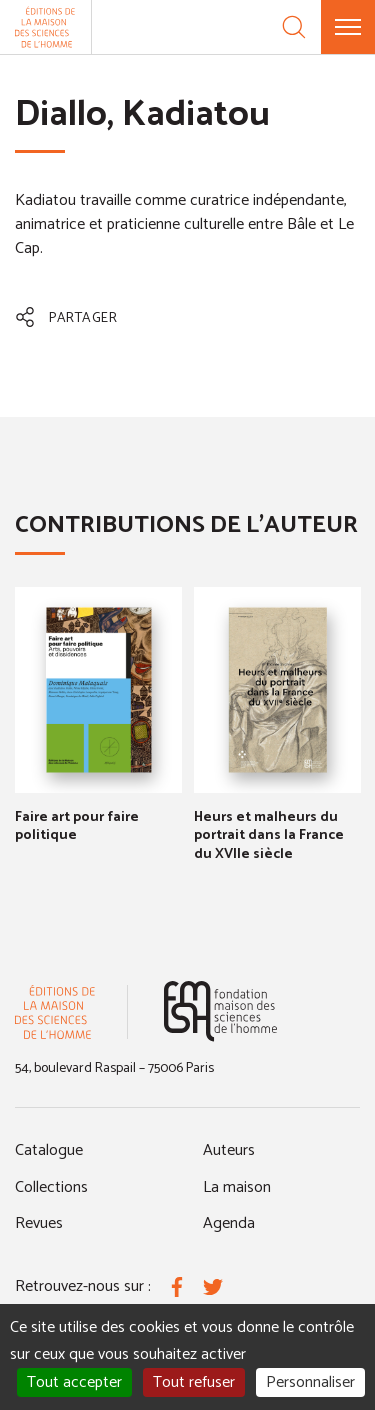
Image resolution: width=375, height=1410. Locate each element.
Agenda (229, 1223)
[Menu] (348, 27)
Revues (39, 1223)
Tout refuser (194, 1382)
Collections (51, 1187)
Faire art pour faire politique (77, 826)
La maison (237, 1187)
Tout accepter (74, 1382)
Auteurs (229, 1150)
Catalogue (49, 1150)
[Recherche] (294, 27)
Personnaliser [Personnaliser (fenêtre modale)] (310, 1382)
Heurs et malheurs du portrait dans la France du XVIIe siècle (269, 835)
